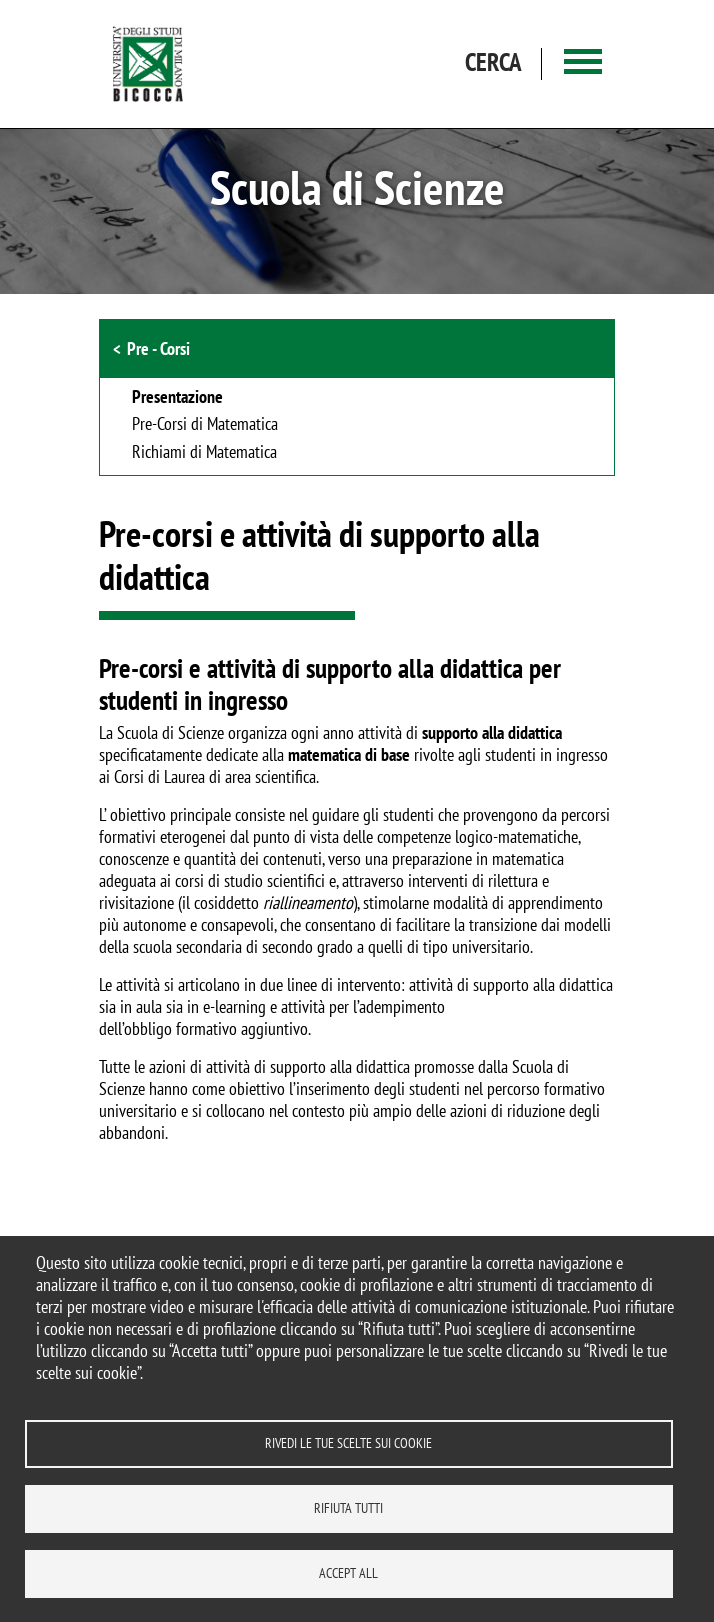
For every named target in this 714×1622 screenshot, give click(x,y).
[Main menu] (583, 64)
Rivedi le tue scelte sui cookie (348, 1443)
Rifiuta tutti (348, 1508)
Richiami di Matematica (204, 453)
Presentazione (177, 398)
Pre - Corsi (158, 348)
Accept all (348, 1573)
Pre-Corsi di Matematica (205, 425)
